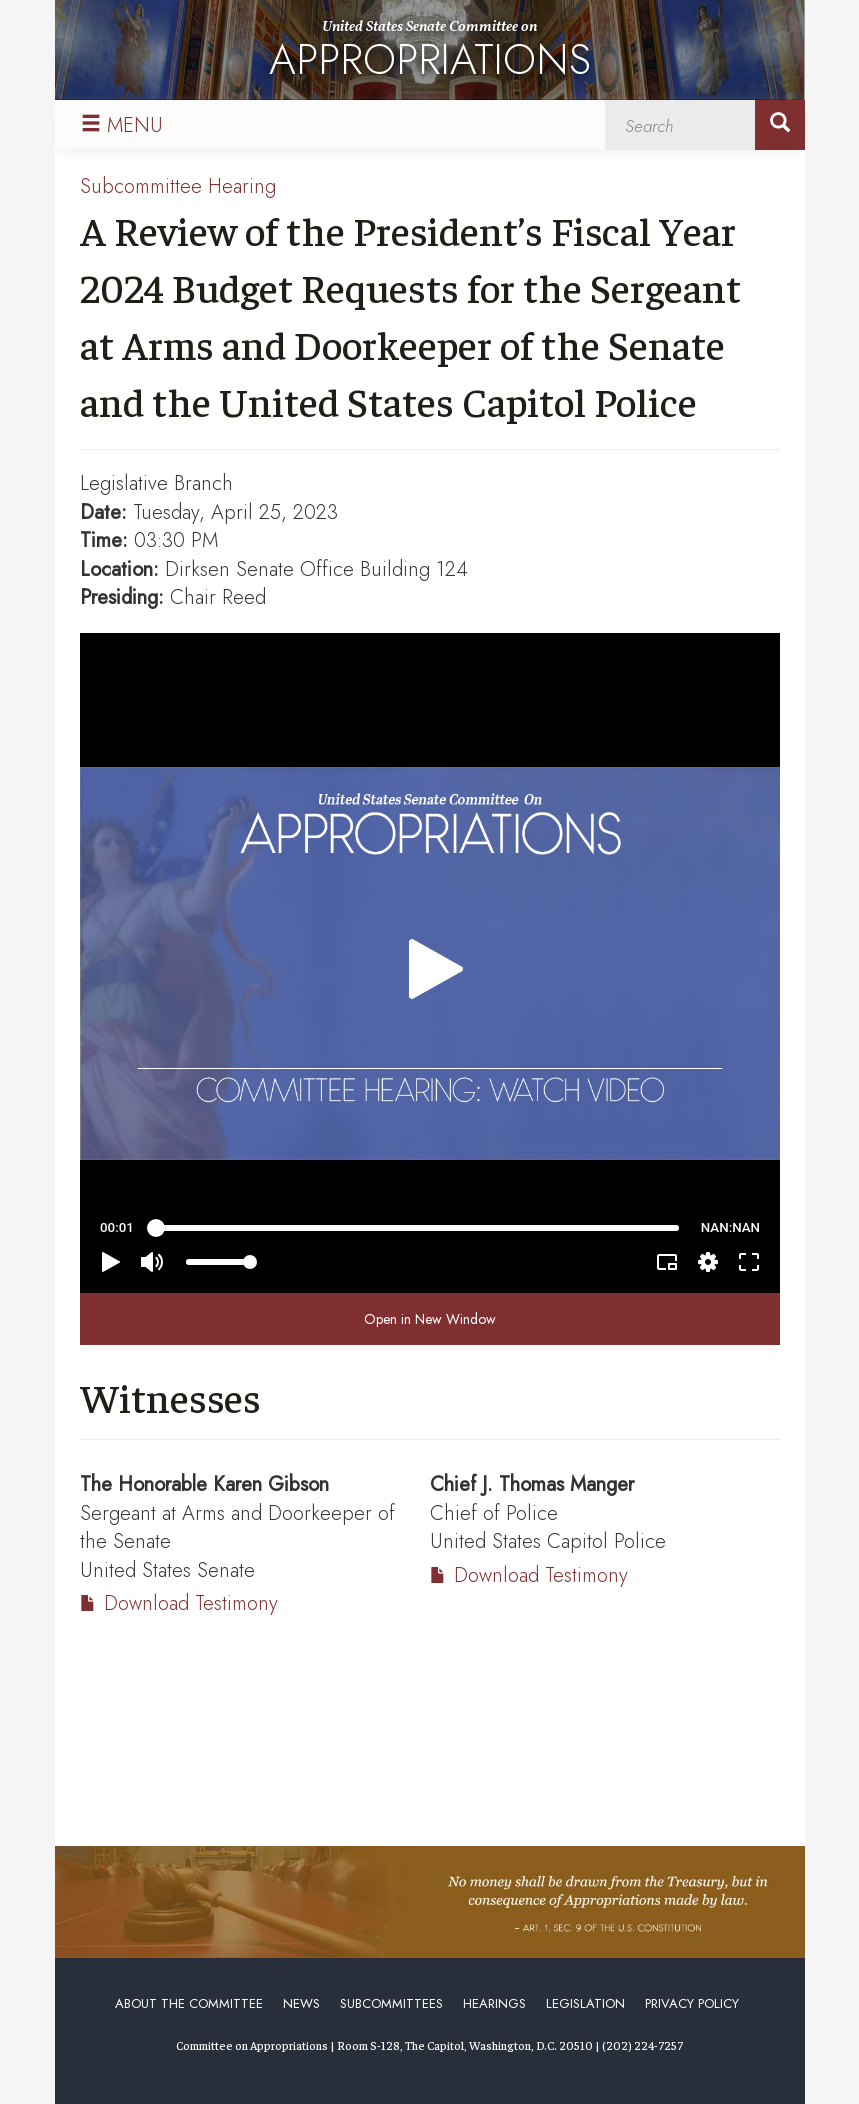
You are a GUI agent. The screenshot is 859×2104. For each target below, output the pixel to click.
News (301, 2003)
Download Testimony (191, 1603)
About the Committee (189, 2003)
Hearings (494, 2003)
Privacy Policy (692, 2003)
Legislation (585, 2003)
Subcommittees (391, 2003)
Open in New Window (430, 1319)
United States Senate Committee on (430, 53)
